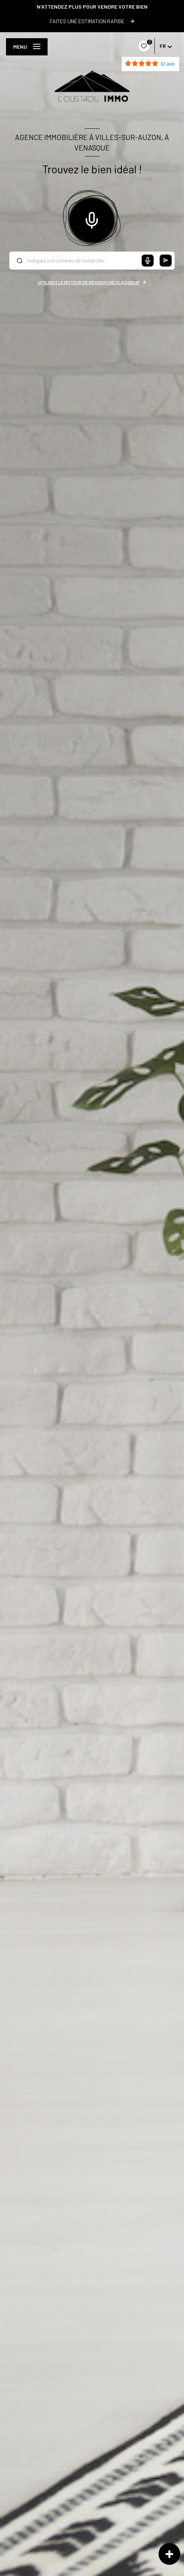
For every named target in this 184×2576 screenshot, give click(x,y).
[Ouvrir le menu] (27, 46)
